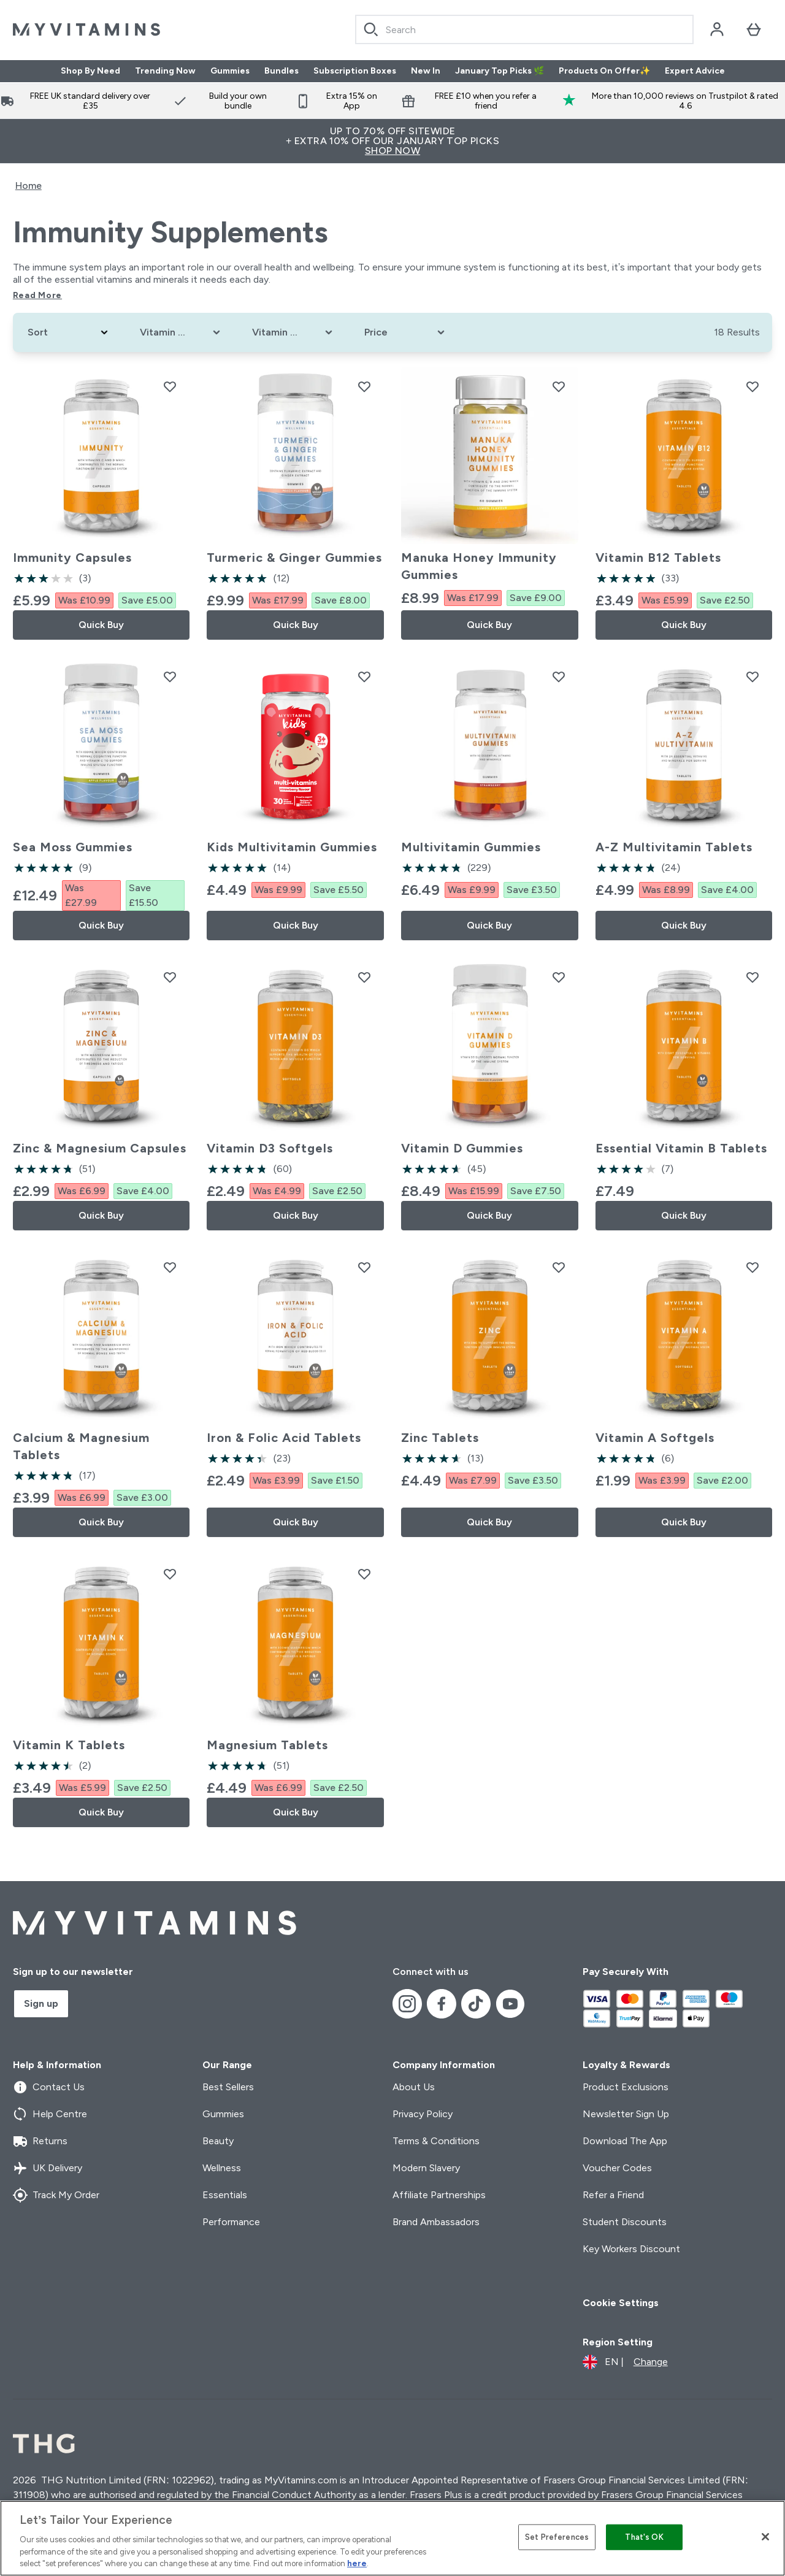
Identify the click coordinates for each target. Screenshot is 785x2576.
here (357, 2563)
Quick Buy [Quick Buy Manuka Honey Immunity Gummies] (489, 625)
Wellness (221, 2168)
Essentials (224, 2195)
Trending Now (165, 71)
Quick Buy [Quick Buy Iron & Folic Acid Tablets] (295, 1522)
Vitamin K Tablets (69, 1745)
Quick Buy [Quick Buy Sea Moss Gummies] (101, 925)
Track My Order (56, 2195)
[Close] (765, 2536)
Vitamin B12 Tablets (658, 557)
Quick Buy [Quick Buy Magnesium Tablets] (295, 1812)
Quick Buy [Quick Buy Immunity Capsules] (101, 625)
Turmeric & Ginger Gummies (294, 557)
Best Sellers (228, 2087)
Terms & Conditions (436, 2141)
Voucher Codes (617, 2168)
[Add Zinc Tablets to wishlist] (558, 1267)
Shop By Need (90, 71)
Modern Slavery (426, 2168)
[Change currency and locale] (625, 2362)
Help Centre (50, 2114)
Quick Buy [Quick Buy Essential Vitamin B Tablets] (683, 1215)
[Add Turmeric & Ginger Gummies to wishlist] (364, 386)
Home (28, 185)
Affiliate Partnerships (439, 2195)
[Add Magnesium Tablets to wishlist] (364, 1574)
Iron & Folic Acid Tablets (284, 1437)
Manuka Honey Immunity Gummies (479, 566)
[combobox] (524, 29)
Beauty (218, 2141)
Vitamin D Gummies (462, 1148)
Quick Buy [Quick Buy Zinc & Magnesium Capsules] (101, 1215)
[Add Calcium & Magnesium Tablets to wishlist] (170, 1267)
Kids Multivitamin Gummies (292, 847)
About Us (413, 2087)
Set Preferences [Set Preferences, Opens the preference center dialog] (557, 2537)
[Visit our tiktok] (476, 2003)
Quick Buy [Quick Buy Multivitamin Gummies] (489, 925)
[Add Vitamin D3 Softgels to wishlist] (364, 977)
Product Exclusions (625, 2087)
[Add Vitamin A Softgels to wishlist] (752, 1267)
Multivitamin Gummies (471, 847)
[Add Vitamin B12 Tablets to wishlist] (752, 386)
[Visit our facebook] (441, 2003)
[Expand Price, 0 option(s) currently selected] (405, 332)
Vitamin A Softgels (654, 1437)
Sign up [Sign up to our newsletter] (41, 2003)
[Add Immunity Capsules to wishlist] (170, 386)
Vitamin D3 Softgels (270, 1148)
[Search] (371, 29)
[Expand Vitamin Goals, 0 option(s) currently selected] (293, 332)
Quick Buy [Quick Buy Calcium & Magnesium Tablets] (101, 1522)
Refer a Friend (613, 2195)
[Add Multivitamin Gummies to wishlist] (558, 676)
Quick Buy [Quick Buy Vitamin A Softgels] (683, 1522)
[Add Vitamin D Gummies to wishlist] (558, 977)
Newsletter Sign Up (626, 2114)
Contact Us (49, 2087)
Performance (231, 2222)
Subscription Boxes (354, 71)
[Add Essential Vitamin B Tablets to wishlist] (752, 977)
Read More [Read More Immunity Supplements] (37, 295)
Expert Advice (695, 71)
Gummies (230, 71)
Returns (40, 2141)
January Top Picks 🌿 (499, 71)
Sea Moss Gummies (72, 847)
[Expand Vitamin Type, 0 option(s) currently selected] (181, 332)
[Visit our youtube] (510, 2003)
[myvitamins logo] (86, 29)
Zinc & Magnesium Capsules (99, 1148)
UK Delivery (47, 2168)
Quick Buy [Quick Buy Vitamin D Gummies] (489, 1215)
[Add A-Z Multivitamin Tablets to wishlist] (752, 676)
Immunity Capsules (72, 557)
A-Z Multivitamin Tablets (673, 847)
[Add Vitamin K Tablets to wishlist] (170, 1574)
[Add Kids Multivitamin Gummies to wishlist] (364, 676)
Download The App (625, 2141)
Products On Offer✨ (604, 71)
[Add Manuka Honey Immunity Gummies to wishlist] (558, 386)
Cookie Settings (621, 2303)
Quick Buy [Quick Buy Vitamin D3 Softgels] (295, 1215)
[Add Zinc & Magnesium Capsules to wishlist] (170, 977)
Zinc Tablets (440, 1437)
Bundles (281, 71)
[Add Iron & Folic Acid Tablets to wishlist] (364, 1267)
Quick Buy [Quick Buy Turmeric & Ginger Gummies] (295, 625)
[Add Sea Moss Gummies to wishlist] (170, 676)
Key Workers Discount (631, 2249)
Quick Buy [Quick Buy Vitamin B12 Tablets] (683, 625)
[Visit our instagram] (407, 2003)
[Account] (717, 29)
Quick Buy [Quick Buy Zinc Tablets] (489, 1522)
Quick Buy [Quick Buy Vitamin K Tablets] (101, 1812)
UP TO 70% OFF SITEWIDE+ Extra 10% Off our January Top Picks (392, 140)
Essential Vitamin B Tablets (681, 1148)
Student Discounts (625, 2222)
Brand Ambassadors (436, 2222)
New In (425, 71)
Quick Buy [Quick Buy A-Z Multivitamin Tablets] (683, 925)
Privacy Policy (422, 2114)
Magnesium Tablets (267, 1745)
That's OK (644, 2537)
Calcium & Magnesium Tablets (81, 1446)
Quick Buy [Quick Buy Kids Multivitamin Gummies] (295, 925)
